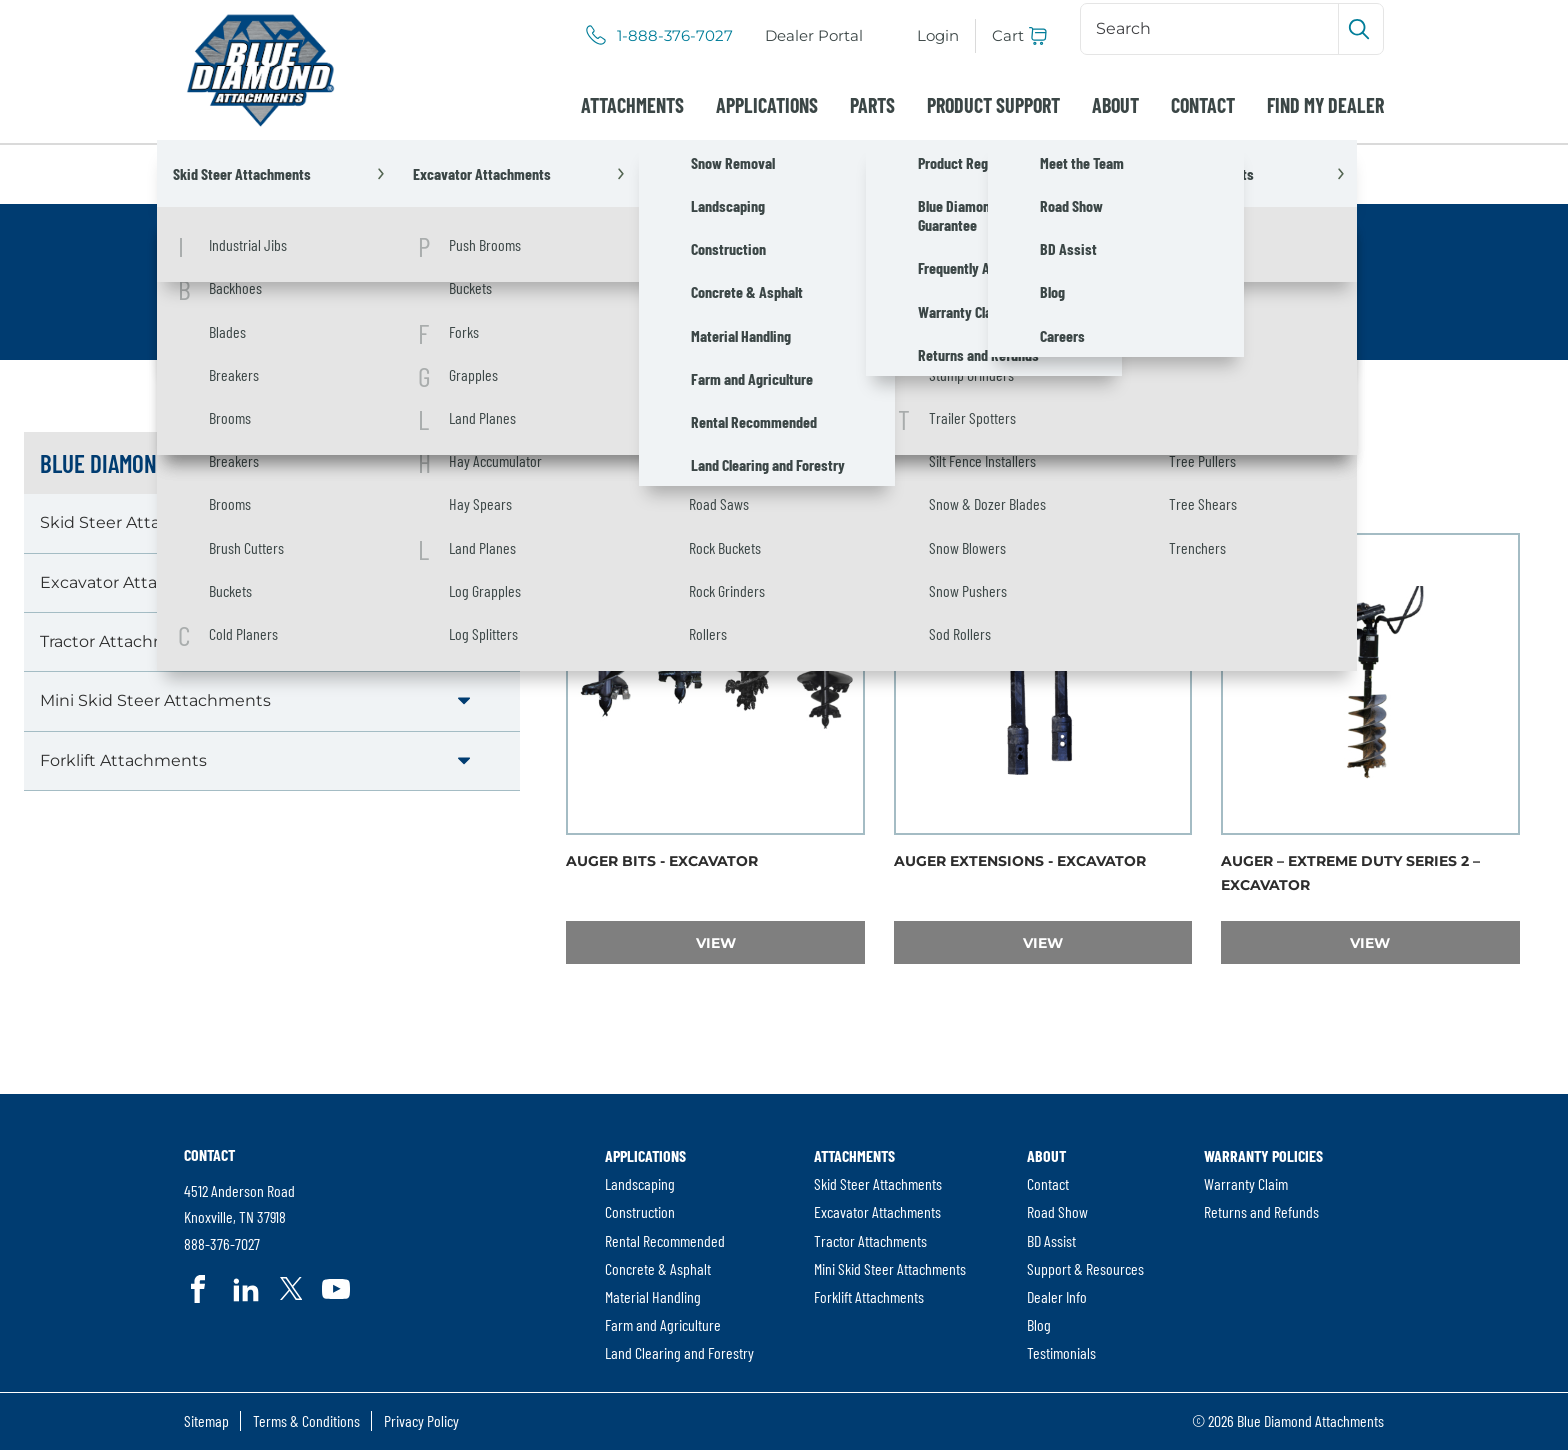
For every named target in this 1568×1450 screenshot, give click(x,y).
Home (209, 173)
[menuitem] (814, 36)
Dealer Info (1057, 1296)
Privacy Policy (421, 1420)
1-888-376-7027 (675, 36)
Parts (872, 105)
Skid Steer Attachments (136, 522)
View (780, 942)
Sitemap (206, 1420)
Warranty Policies (1263, 1155)
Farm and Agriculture (663, 1324)
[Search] (1211, 29)
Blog (1039, 1324)
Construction (640, 1211)
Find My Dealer (1325, 105)
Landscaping (640, 1183)
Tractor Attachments (123, 641)
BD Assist (1051, 1240)
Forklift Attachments (123, 760)
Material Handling (653, 1296)
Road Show (1057, 1211)
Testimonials (1061, 1352)
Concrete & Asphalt (658, 1268)
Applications (767, 105)
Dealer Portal (818, 37)
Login (938, 35)
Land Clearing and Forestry (679, 1352)
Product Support (993, 105)
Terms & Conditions (306, 1420)
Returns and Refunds (1261, 1211)
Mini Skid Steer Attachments (155, 700)
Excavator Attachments (462, 173)
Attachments (632, 105)
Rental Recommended (665, 1240)
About (1115, 105)
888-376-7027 (222, 1244)
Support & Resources (1085, 1268)
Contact (1203, 105)
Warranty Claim (1246, 1183)
